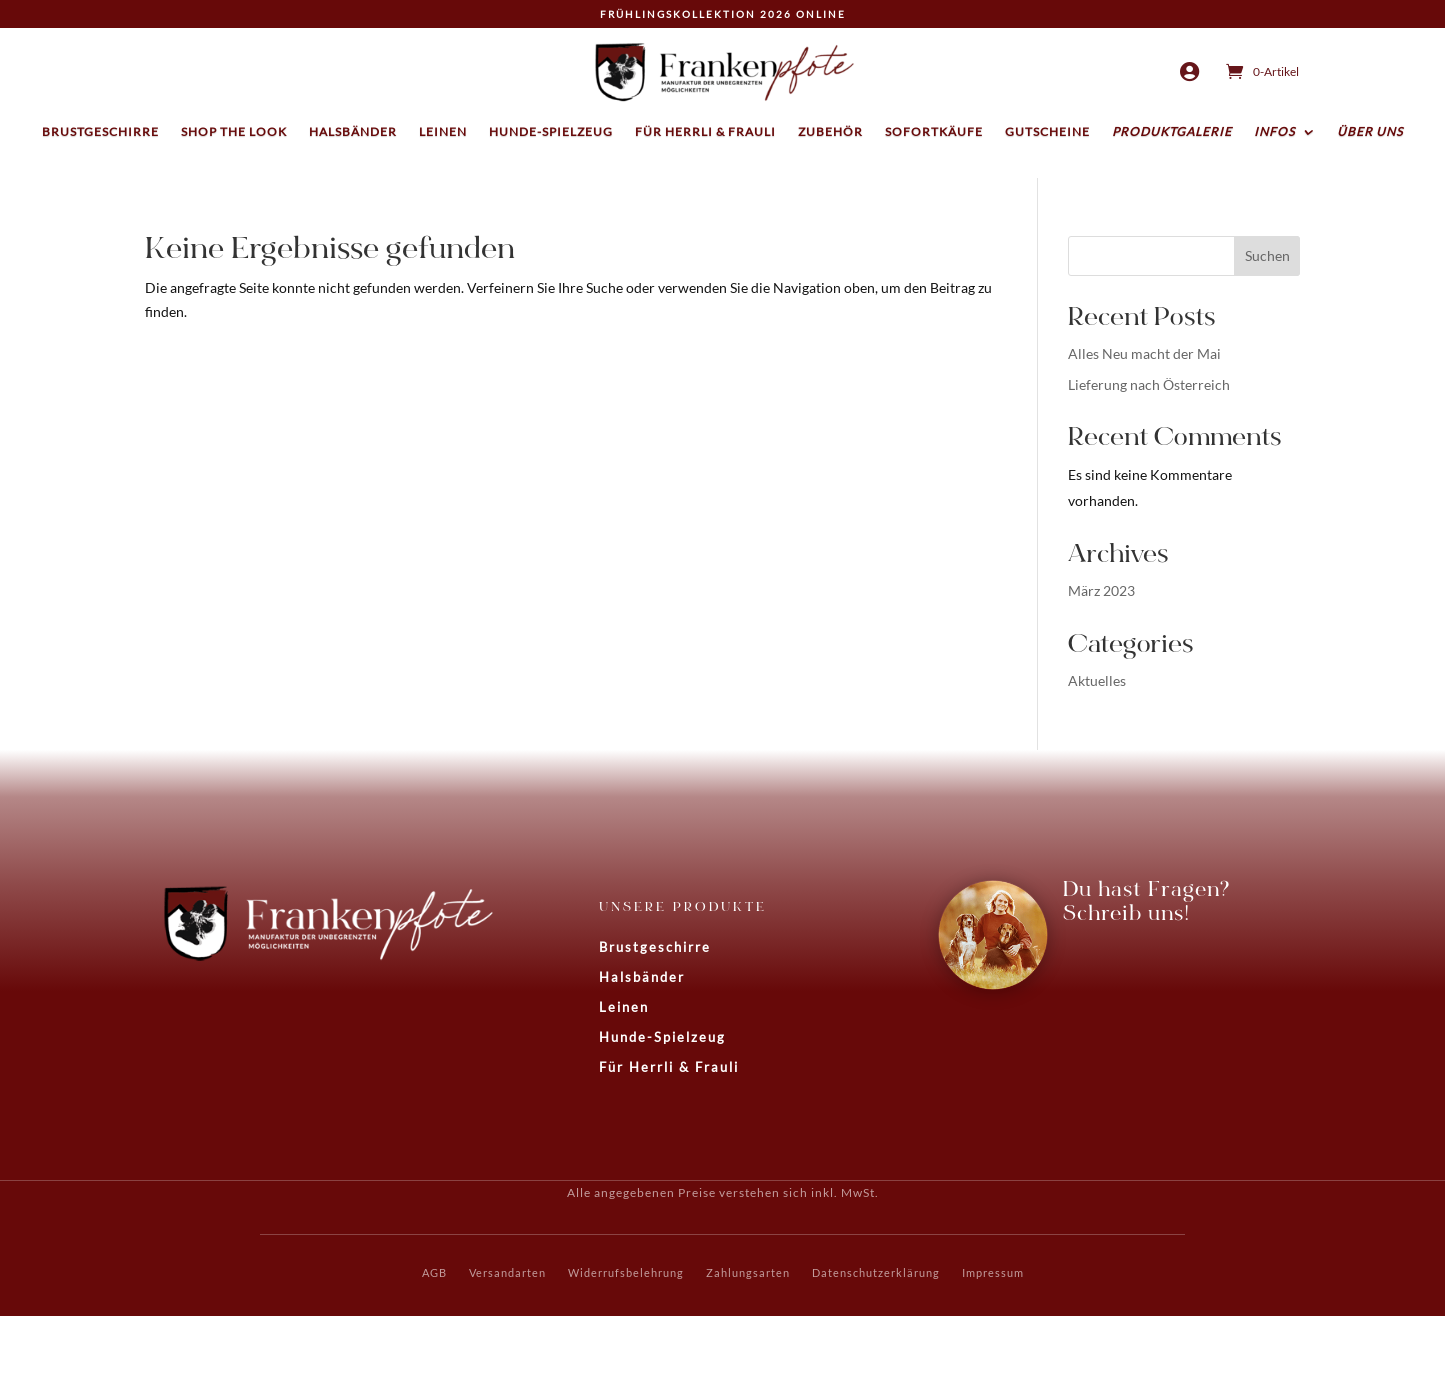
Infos (1274, 132)
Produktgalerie (1172, 132)
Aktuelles (1097, 680)
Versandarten (507, 1272)
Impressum (993, 1272)
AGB (434, 1272)
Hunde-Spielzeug (551, 132)
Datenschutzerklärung (876, 1272)
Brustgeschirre (100, 132)
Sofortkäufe (934, 132)
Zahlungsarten (748, 1272)
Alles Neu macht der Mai (1144, 353)
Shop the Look (234, 132)
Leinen (443, 132)
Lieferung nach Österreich (1149, 384)
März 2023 (1101, 590)
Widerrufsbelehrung (626, 1272)
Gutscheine (1047, 132)
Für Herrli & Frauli (705, 132)
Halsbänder (353, 132)
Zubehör (830, 132)
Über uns (1370, 132)
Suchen (1267, 255)
